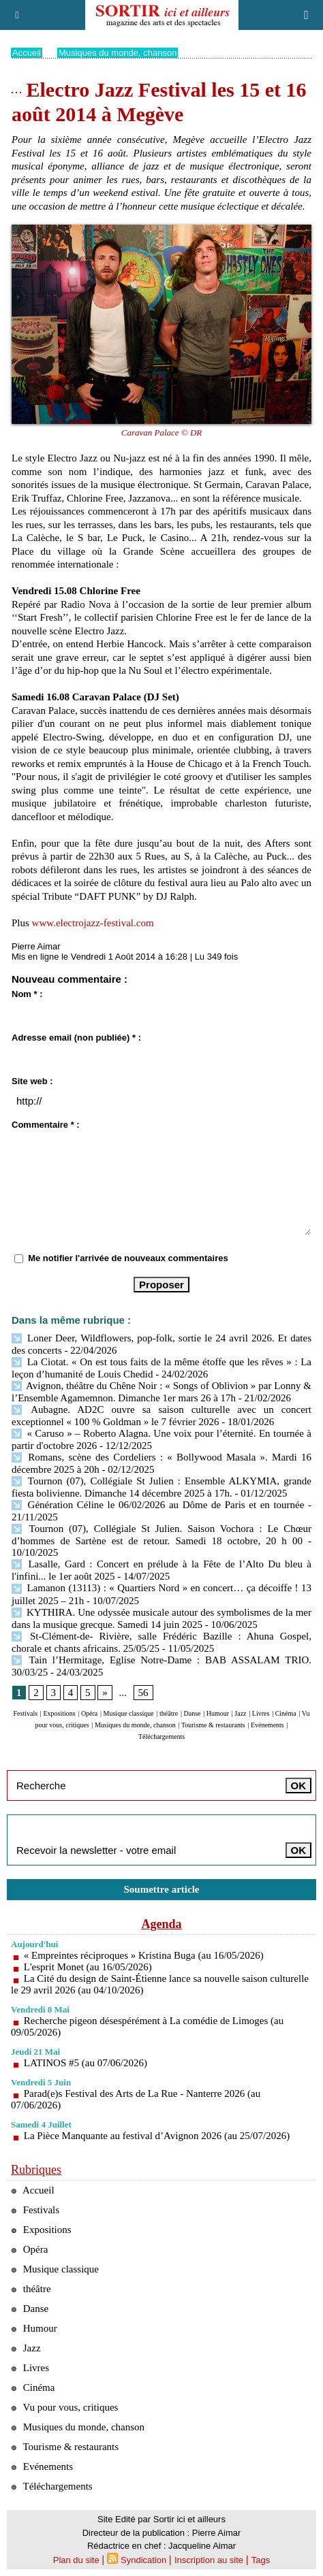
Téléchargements (161, 1736)
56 (143, 1692)
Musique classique (129, 1713)
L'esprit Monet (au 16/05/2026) (88, 1966)
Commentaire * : (46, 1125)
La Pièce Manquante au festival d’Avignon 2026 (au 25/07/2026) (157, 2135)
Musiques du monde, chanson (117, 53)
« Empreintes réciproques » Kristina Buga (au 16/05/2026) (144, 1955)
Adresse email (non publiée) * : (76, 1037)
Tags (260, 2560)
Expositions (59, 1713)
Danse (191, 1713)
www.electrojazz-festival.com (93, 922)
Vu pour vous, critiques (64, 2407)
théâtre (168, 1713)
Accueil (26, 53)
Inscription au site (208, 2560)
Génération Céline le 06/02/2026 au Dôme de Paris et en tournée (158, 1504)
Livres (261, 1713)
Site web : (32, 1081)
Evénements (267, 1725)
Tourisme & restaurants (213, 1725)
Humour (217, 1713)
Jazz (240, 1713)
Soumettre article (162, 1889)
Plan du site (76, 2560)
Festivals (26, 1713)
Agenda (161, 1924)
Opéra (89, 1713)
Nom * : (27, 994)
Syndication (143, 2560)
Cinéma (285, 1713)
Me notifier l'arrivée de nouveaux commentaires (128, 1258)
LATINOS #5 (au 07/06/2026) (85, 2062)
